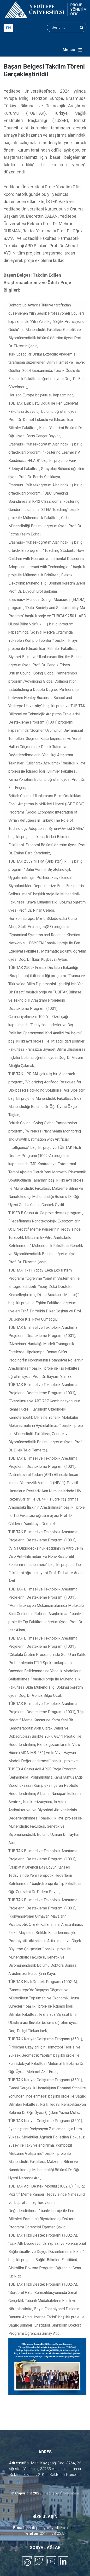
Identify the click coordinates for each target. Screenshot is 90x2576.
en (8, 28)
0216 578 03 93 (53, 2533)
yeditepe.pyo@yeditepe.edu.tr (51, 2527)
